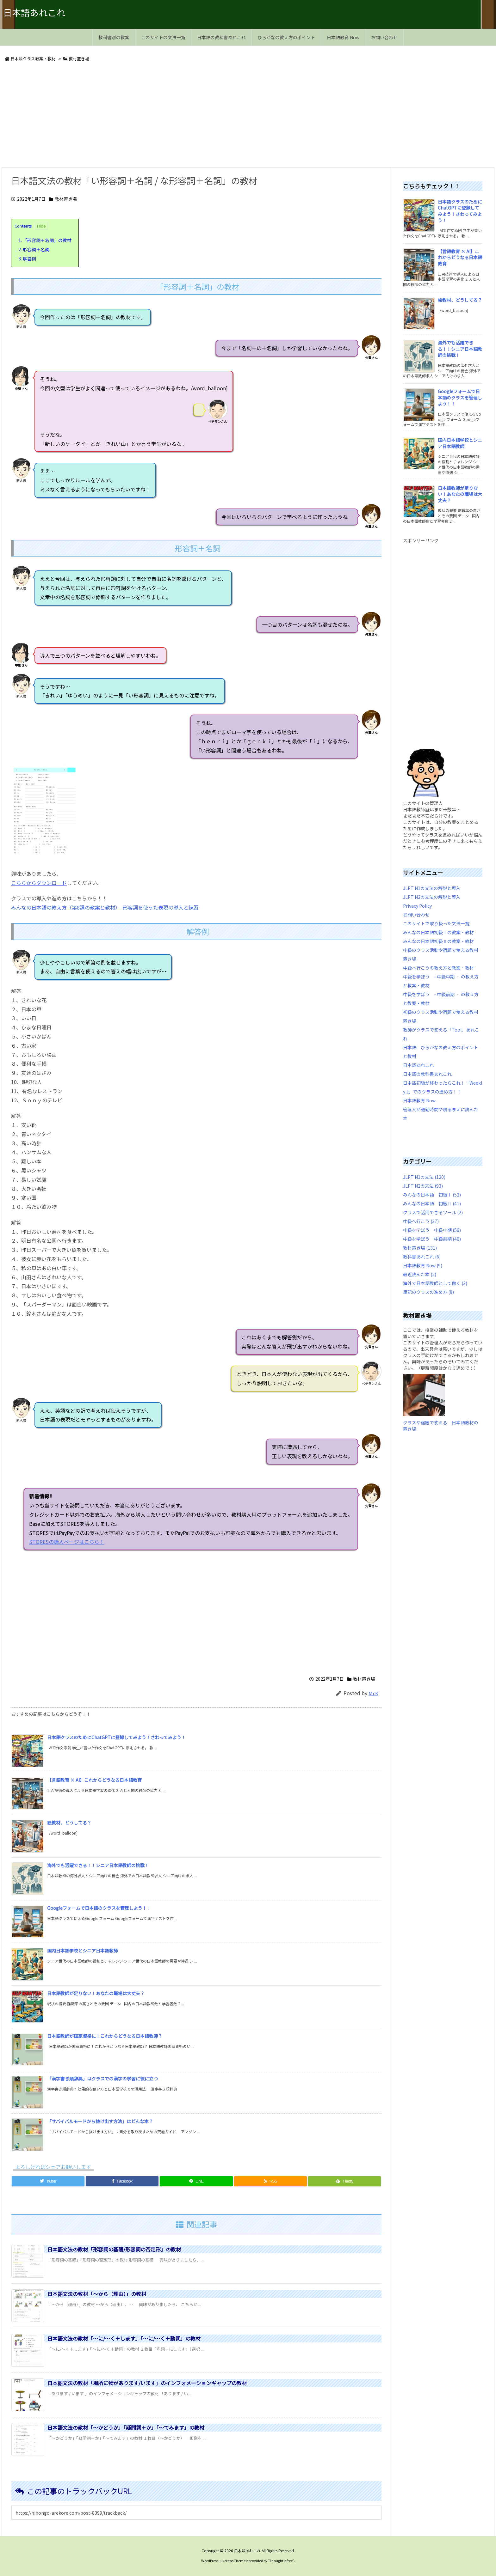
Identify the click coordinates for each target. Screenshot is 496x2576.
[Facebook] (122, 2181)
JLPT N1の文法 (424, 1177)
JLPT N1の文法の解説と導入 (431, 888)
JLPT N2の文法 (423, 1186)
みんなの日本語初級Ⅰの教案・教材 (438, 932)
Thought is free (281, 2560)
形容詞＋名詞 (33, 249)
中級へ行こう (421, 1221)
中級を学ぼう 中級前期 (432, 1239)
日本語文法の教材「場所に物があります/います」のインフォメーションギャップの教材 (147, 2383)
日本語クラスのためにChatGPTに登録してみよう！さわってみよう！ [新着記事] (116, 1737)
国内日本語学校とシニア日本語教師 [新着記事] (82, 1950)
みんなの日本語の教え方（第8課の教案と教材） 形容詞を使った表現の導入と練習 (105, 907)
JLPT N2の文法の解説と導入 (431, 897)
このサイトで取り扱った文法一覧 (436, 923)
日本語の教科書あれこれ (427, 1074)
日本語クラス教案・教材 (33, 59)
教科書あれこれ (422, 1256)
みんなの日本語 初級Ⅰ (432, 1194)
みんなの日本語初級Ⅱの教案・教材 (438, 941)
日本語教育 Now (419, 1100)
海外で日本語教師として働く (435, 1283)
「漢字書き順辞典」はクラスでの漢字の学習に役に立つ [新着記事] (102, 2078)
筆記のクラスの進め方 (428, 1292)
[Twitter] (48, 2181)
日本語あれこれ (418, 1065)
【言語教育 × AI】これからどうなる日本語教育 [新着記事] (94, 1780)
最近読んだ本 (419, 1274)
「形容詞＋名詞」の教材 (44, 240)
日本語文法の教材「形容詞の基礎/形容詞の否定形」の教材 (114, 2249)
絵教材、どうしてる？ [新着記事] (69, 1822)
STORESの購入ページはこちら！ (330, 1541)
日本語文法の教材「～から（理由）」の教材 (96, 2294)
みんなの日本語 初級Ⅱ (432, 1203)
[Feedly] (344, 2181)
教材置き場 (79, 59)
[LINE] (196, 2181)
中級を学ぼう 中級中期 (432, 1230)
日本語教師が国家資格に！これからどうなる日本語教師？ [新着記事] (104, 2036)
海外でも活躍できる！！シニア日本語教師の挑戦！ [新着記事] (98, 1865)
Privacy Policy (417, 906)
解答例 (27, 258)
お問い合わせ (416, 914)
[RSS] (270, 2181)
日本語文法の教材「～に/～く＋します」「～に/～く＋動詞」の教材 (124, 2338)
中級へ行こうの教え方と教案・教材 (438, 968)
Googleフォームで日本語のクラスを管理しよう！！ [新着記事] (99, 1908)
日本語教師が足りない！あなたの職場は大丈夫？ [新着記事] (96, 1993)
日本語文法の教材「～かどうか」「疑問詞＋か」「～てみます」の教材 (125, 2427)
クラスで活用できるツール (433, 1212)
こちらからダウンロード (39, 882)
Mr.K (373, 1693)
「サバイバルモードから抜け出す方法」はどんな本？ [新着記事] (100, 2121)
